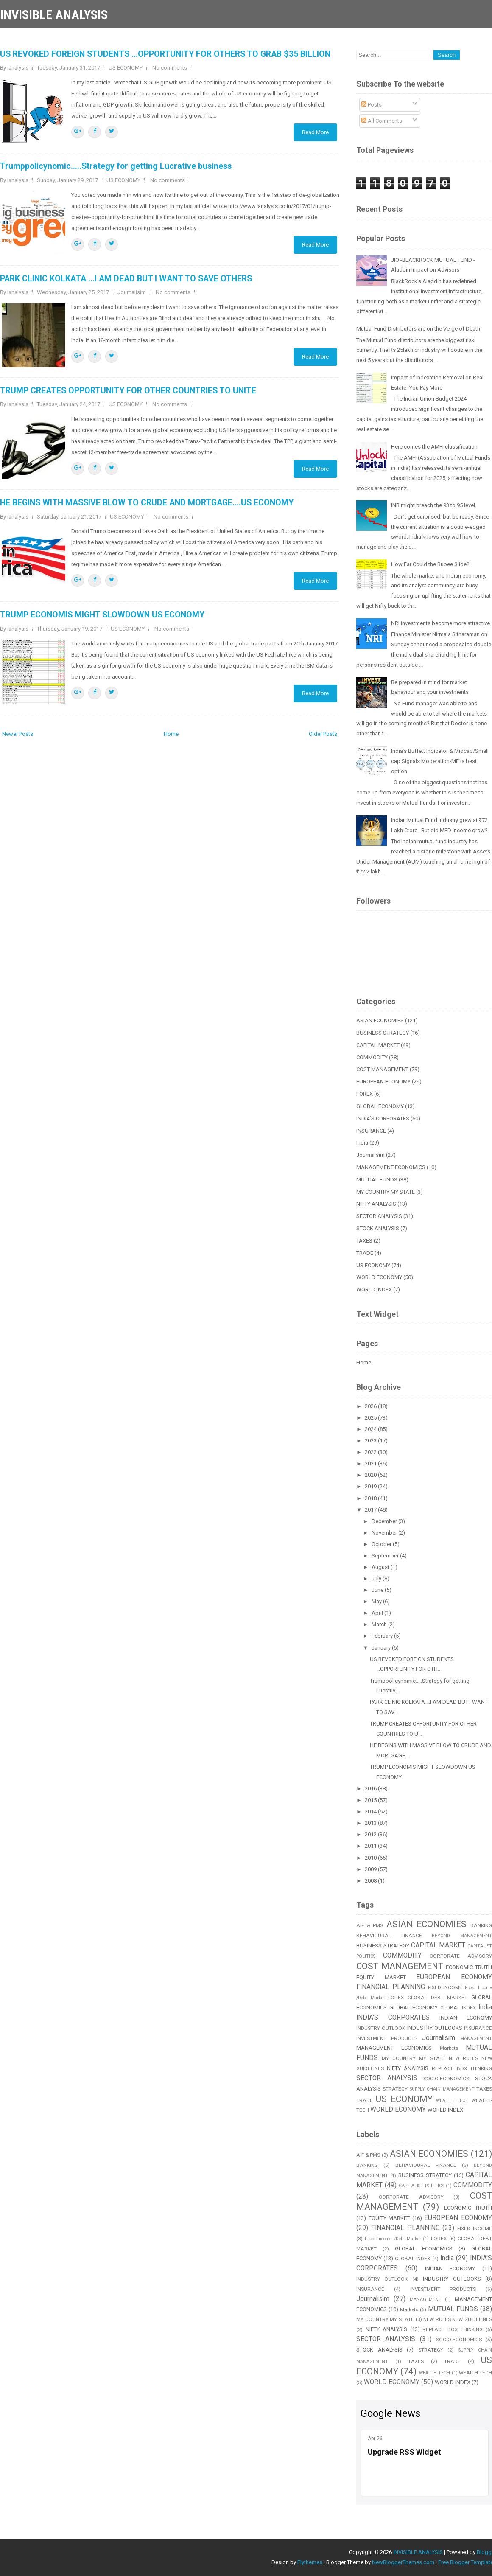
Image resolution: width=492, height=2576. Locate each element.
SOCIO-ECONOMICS (446, 2079)
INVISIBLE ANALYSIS (54, 14)
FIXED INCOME (445, 1987)
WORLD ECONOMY (379, 1277)
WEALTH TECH (452, 2100)
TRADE (364, 1253)
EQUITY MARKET (381, 1977)
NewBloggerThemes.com (403, 2562)
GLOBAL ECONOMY (380, 1106)
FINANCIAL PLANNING (390, 1987)
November (385, 1532)
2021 (371, 1463)
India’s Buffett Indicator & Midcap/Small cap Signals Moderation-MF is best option (440, 761)
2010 (371, 1858)
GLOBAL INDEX (458, 2008)
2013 (371, 1823)
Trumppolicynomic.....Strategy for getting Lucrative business (116, 166)
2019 (371, 1486)
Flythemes (309, 2562)
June (378, 1590)
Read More (315, 132)
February (383, 1636)
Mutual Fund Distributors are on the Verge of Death (418, 329)
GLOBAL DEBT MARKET (437, 1998)
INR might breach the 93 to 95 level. (433, 505)
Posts (371, 104)
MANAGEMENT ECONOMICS (390, 1167)
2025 (371, 1417)
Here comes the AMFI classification (434, 446)
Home (171, 734)
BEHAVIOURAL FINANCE (389, 1936)
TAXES (364, 1240)
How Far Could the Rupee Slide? (430, 564)
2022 (371, 1452)
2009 (371, 1869)
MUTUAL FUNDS (376, 1179)
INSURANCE (371, 1131)
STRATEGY (395, 2089)
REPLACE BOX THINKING (452, 2329)
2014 (371, 1811)
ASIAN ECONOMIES (380, 1020)
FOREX (364, 1094)
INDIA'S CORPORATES (382, 1118)
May (377, 1601)
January (382, 1647)
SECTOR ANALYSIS (379, 1216)
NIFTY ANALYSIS (376, 1204)
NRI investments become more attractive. (441, 623)
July (377, 1578)
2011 (371, 1846)
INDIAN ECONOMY (465, 2018)
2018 (371, 1498)
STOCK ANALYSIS (377, 1228)
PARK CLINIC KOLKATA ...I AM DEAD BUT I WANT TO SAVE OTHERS (126, 278)
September (386, 1555)
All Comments (381, 121)
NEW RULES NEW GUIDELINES (457, 2319)
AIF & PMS (369, 1925)
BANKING (367, 2165)
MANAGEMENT (476, 2038)
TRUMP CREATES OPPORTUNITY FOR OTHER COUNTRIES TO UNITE (128, 391)
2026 (371, 1406)
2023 (371, 1440)
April (378, 1613)
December (385, 1521)
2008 (371, 1880)
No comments (169, 68)
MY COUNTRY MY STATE (385, 1192)
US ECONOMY (126, 68)
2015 (371, 1800)
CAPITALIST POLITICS (421, 2186)
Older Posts (323, 734)
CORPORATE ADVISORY (461, 1956)
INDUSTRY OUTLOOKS (434, 2028)
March (380, 1624)
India (362, 1142)
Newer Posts (17, 734)
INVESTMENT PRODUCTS (386, 2038)
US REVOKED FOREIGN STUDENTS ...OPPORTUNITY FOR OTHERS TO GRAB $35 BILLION (165, 54)
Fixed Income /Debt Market (393, 2239)
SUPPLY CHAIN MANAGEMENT (442, 2089)
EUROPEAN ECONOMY (383, 1081)
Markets (449, 2048)
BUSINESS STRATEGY (382, 1033)
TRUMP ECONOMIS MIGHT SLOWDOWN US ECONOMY (102, 615)
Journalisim (131, 292)
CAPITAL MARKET (378, 1045)
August (381, 1567)
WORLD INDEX (374, 1289)
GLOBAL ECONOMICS (423, 2248)
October (382, 1544)
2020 (371, 1475)
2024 (371, 1429)
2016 (371, 1788)
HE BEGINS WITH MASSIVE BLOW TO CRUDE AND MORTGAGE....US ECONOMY (147, 503)
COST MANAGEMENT (382, 1069)
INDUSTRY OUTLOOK (380, 2028)
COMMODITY (372, 1057)
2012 (371, 1834)
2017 (371, 1510)
